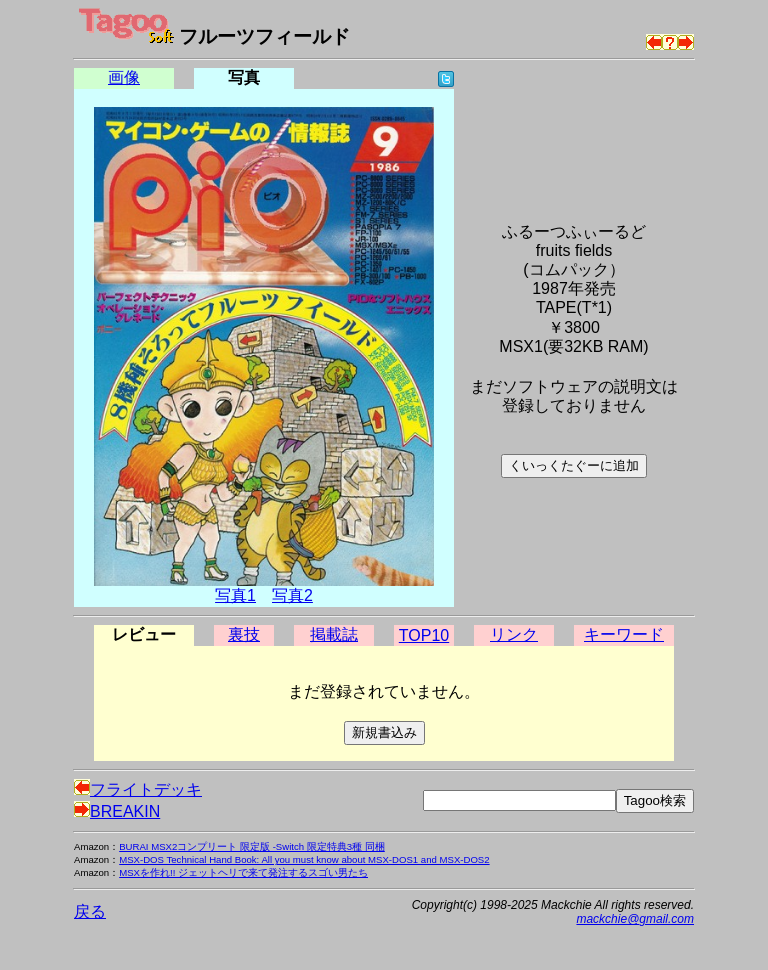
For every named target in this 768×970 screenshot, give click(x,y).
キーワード (624, 634)
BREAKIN (117, 811)
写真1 (235, 595)
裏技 (244, 634)
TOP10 (424, 635)
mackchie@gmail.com (635, 919)
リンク (514, 634)
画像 (124, 77)
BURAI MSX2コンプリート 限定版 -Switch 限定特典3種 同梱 (252, 846)
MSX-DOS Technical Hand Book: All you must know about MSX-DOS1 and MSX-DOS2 (304, 859)
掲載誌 (334, 634)
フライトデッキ (138, 789)
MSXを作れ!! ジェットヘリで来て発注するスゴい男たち (243, 872)
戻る (90, 911)
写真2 (292, 595)
